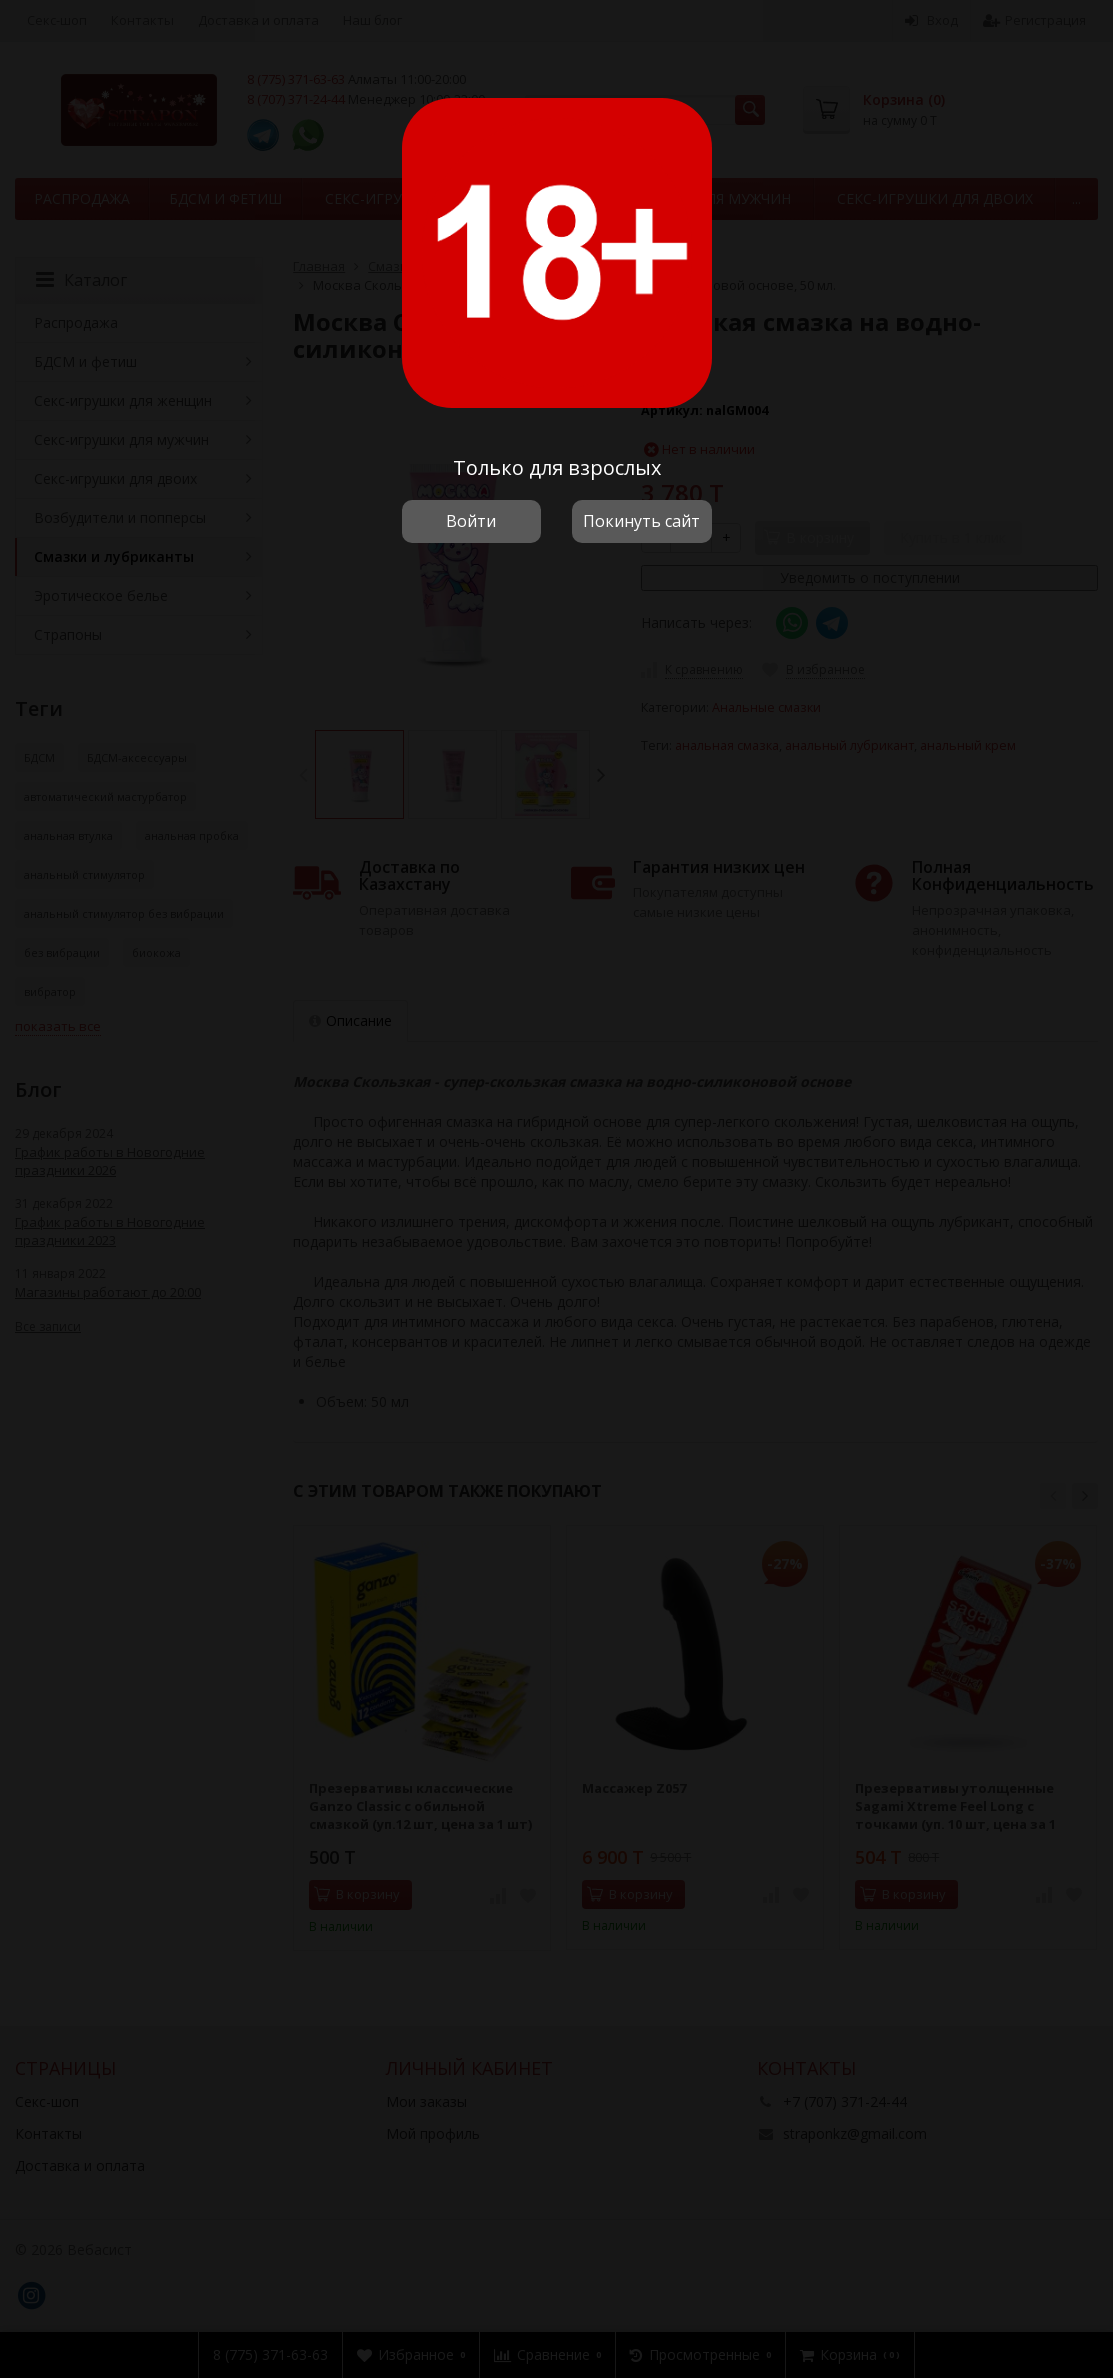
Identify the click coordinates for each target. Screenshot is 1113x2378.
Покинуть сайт (641, 521)
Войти (471, 521)
